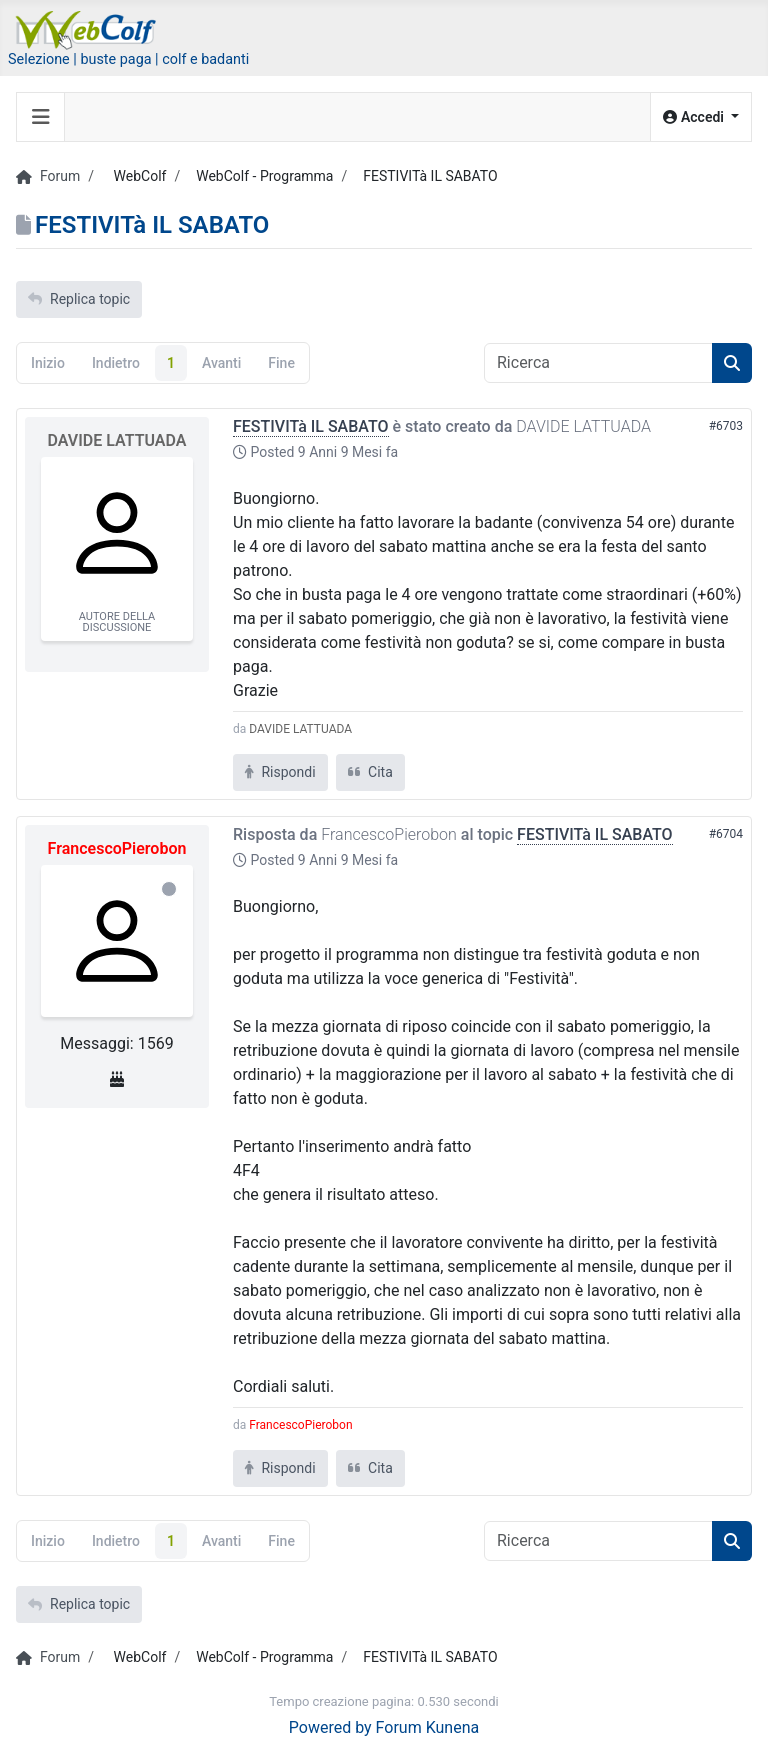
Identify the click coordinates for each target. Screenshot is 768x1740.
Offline (169, 889)
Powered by (330, 1727)
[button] (701, 117)
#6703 (726, 426)
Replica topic (79, 299)
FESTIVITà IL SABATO (311, 426)
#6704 (726, 834)
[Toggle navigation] (41, 117)
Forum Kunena (428, 1727)
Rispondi (280, 772)
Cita (370, 772)
